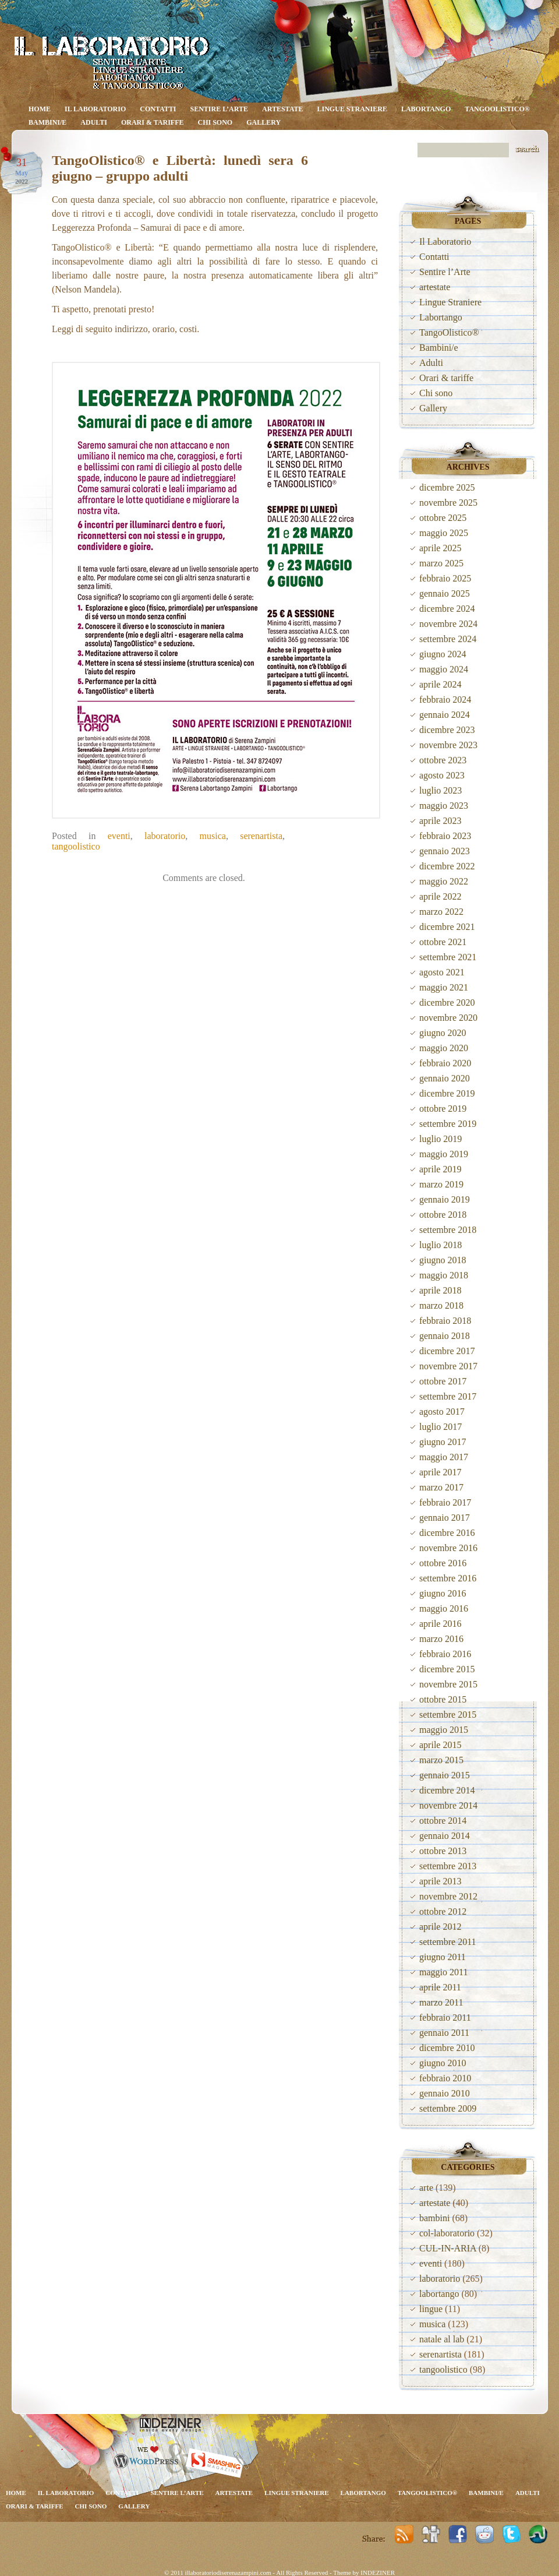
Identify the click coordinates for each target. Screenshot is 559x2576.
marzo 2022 (441, 912)
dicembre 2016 (447, 1533)
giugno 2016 (442, 1593)
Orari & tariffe (152, 122)
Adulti (93, 122)
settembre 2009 (447, 2108)
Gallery (263, 122)
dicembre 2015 (447, 1669)
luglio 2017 (440, 1427)
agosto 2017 (442, 1411)
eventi (119, 836)
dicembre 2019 (447, 1093)
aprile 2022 (440, 896)
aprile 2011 (440, 1987)
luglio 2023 (440, 790)
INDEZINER (377, 2572)
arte (426, 2188)
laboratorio (164, 836)
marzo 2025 (441, 563)
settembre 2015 (447, 1714)
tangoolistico (76, 846)
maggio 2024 (443, 669)
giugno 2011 (442, 1957)
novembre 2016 (448, 1548)
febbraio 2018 (445, 1321)
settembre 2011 (447, 1942)
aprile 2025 (440, 548)
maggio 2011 (443, 1972)
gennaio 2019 (444, 1199)
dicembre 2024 (447, 609)
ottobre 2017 (442, 1381)
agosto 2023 (442, 775)
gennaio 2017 (444, 1518)
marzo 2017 (441, 1487)
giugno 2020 (442, 1033)
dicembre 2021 (447, 927)
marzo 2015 (441, 1760)
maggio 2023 (443, 805)
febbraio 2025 (445, 578)
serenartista (261, 836)
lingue (431, 2309)
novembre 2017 (448, 1366)
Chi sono (214, 122)
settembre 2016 (447, 1578)
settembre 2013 (447, 1866)
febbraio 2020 (445, 1063)
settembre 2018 (447, 1230)
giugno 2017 (442, 1442)
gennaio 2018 (444, 1336)
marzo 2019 (441, 1184)
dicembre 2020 (447, 1002)
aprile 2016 (440, 1624)
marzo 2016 (441, 1639)
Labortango (426, 109)
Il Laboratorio (95, 109)
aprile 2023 (440, 821)
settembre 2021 (447, 957)
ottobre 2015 (442, 1699)
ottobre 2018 (442, 1215)
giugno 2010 (442, 2063)
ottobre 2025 (442, 518)
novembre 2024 (448, 624)
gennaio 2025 (444, 593)
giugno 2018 (442, 1260)
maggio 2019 (443, 1154)
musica (213, 836)
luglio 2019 (440, 1139)
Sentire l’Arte (219, 109)
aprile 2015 (440, 1745)
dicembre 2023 (447, 730)
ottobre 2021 (442, 942)
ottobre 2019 (442, 1108)
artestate (282, 109)
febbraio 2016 (445, 1654)
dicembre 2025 (447, 487)
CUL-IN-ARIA (447, 2248)
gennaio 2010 (444, 2093)
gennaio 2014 (444, 1836)
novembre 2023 (448, 745)
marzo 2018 (441, 1305)
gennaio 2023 (444, 851)
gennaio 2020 (444, 1078)
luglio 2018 (440, 1245)
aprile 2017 (440, 1472)
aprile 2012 (440, 1927)
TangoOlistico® (497, 109)
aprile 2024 (440, 684)
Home (40, 109)
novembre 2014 (448, 1805)
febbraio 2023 (445, 836)
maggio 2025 (443, 533)
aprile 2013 (440, 1881)
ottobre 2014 (442, 1821)
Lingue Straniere (352, 109)
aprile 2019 (440, 1169)
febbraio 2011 (445, 2017)
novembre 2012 (448, 1896)
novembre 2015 (448, 1684)
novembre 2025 (448, 503)
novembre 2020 (448, 1018)
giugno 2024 (442, 654)
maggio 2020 (443, 1048)
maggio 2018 (443, 1275)
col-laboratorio (447, 2233)
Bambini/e (47, 122)
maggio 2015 (443, 1730)
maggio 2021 (443, 987)
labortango (439, 2294)
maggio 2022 (443, 881)
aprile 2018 (440, 1290)
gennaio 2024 (444, 715)
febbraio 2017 (445, 1502)
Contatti (158, 109)
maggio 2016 (443, 1608)
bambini (434, 2218)
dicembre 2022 (447, 866)
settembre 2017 (447, 1396)
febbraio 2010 (445, 2078)
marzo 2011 (441, 2002)
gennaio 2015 (444, 1775)
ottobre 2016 (442, 1563)
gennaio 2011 (444, 2033)
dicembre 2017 (447, 1351)
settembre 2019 (447, 1124)
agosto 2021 (442, 972)
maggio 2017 (443, 1457)
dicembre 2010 (447, 2048)
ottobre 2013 (442, 1851)
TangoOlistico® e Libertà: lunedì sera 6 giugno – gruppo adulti (180, 168)
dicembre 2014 (447, 1790)
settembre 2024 (447, 639)
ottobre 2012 (442, 1911)
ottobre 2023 (442, 760)
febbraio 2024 (445, 699)
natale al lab (441, 2339)
